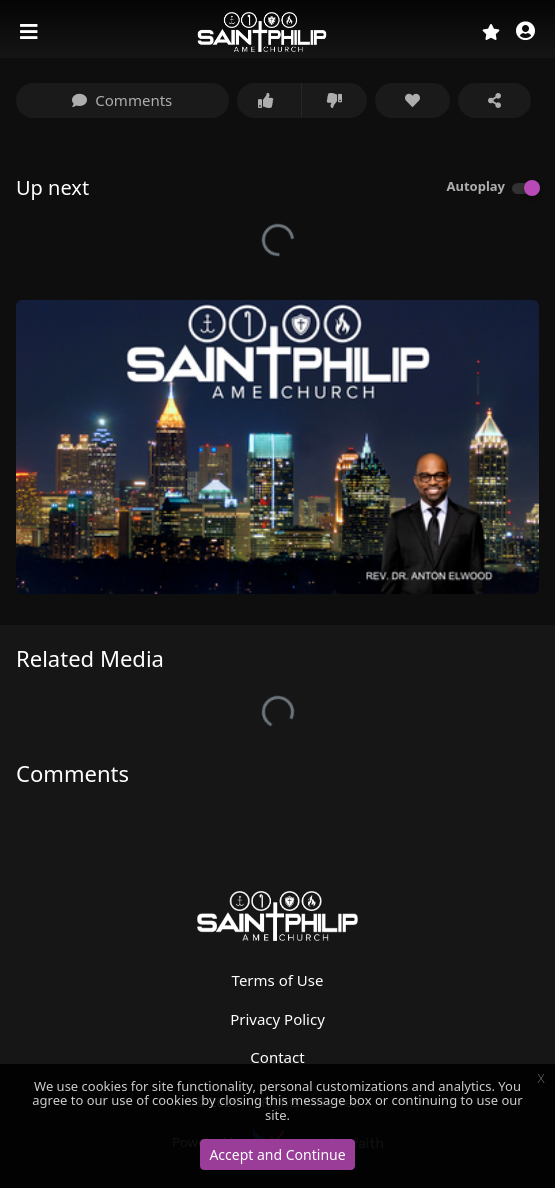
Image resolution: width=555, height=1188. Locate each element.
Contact (277, 1057)
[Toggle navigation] (31, 32)
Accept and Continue (277, 1154)
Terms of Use (278, 980)
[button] (525, 32)
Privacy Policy (277, 1019)
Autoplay (475, 186)
